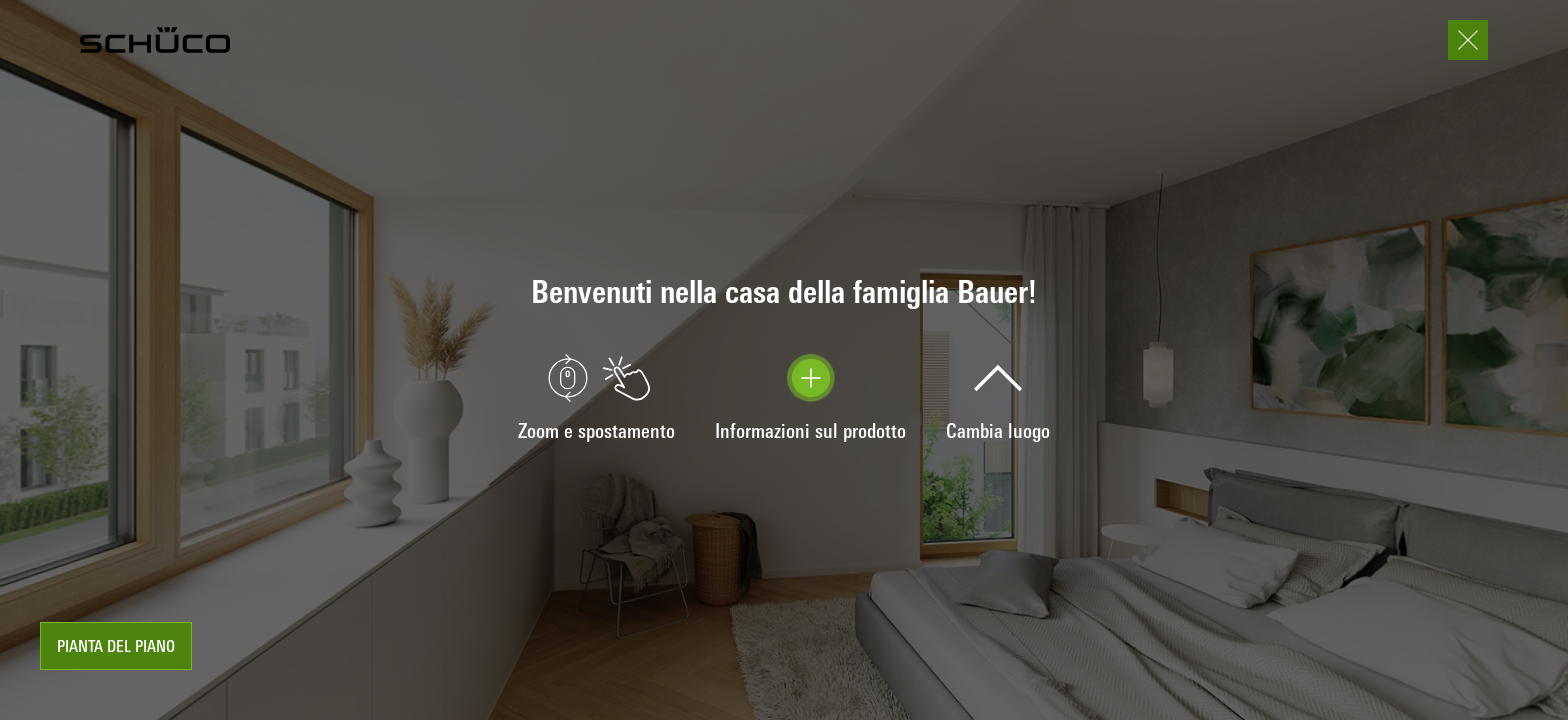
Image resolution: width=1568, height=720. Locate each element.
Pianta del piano (116, 648)
